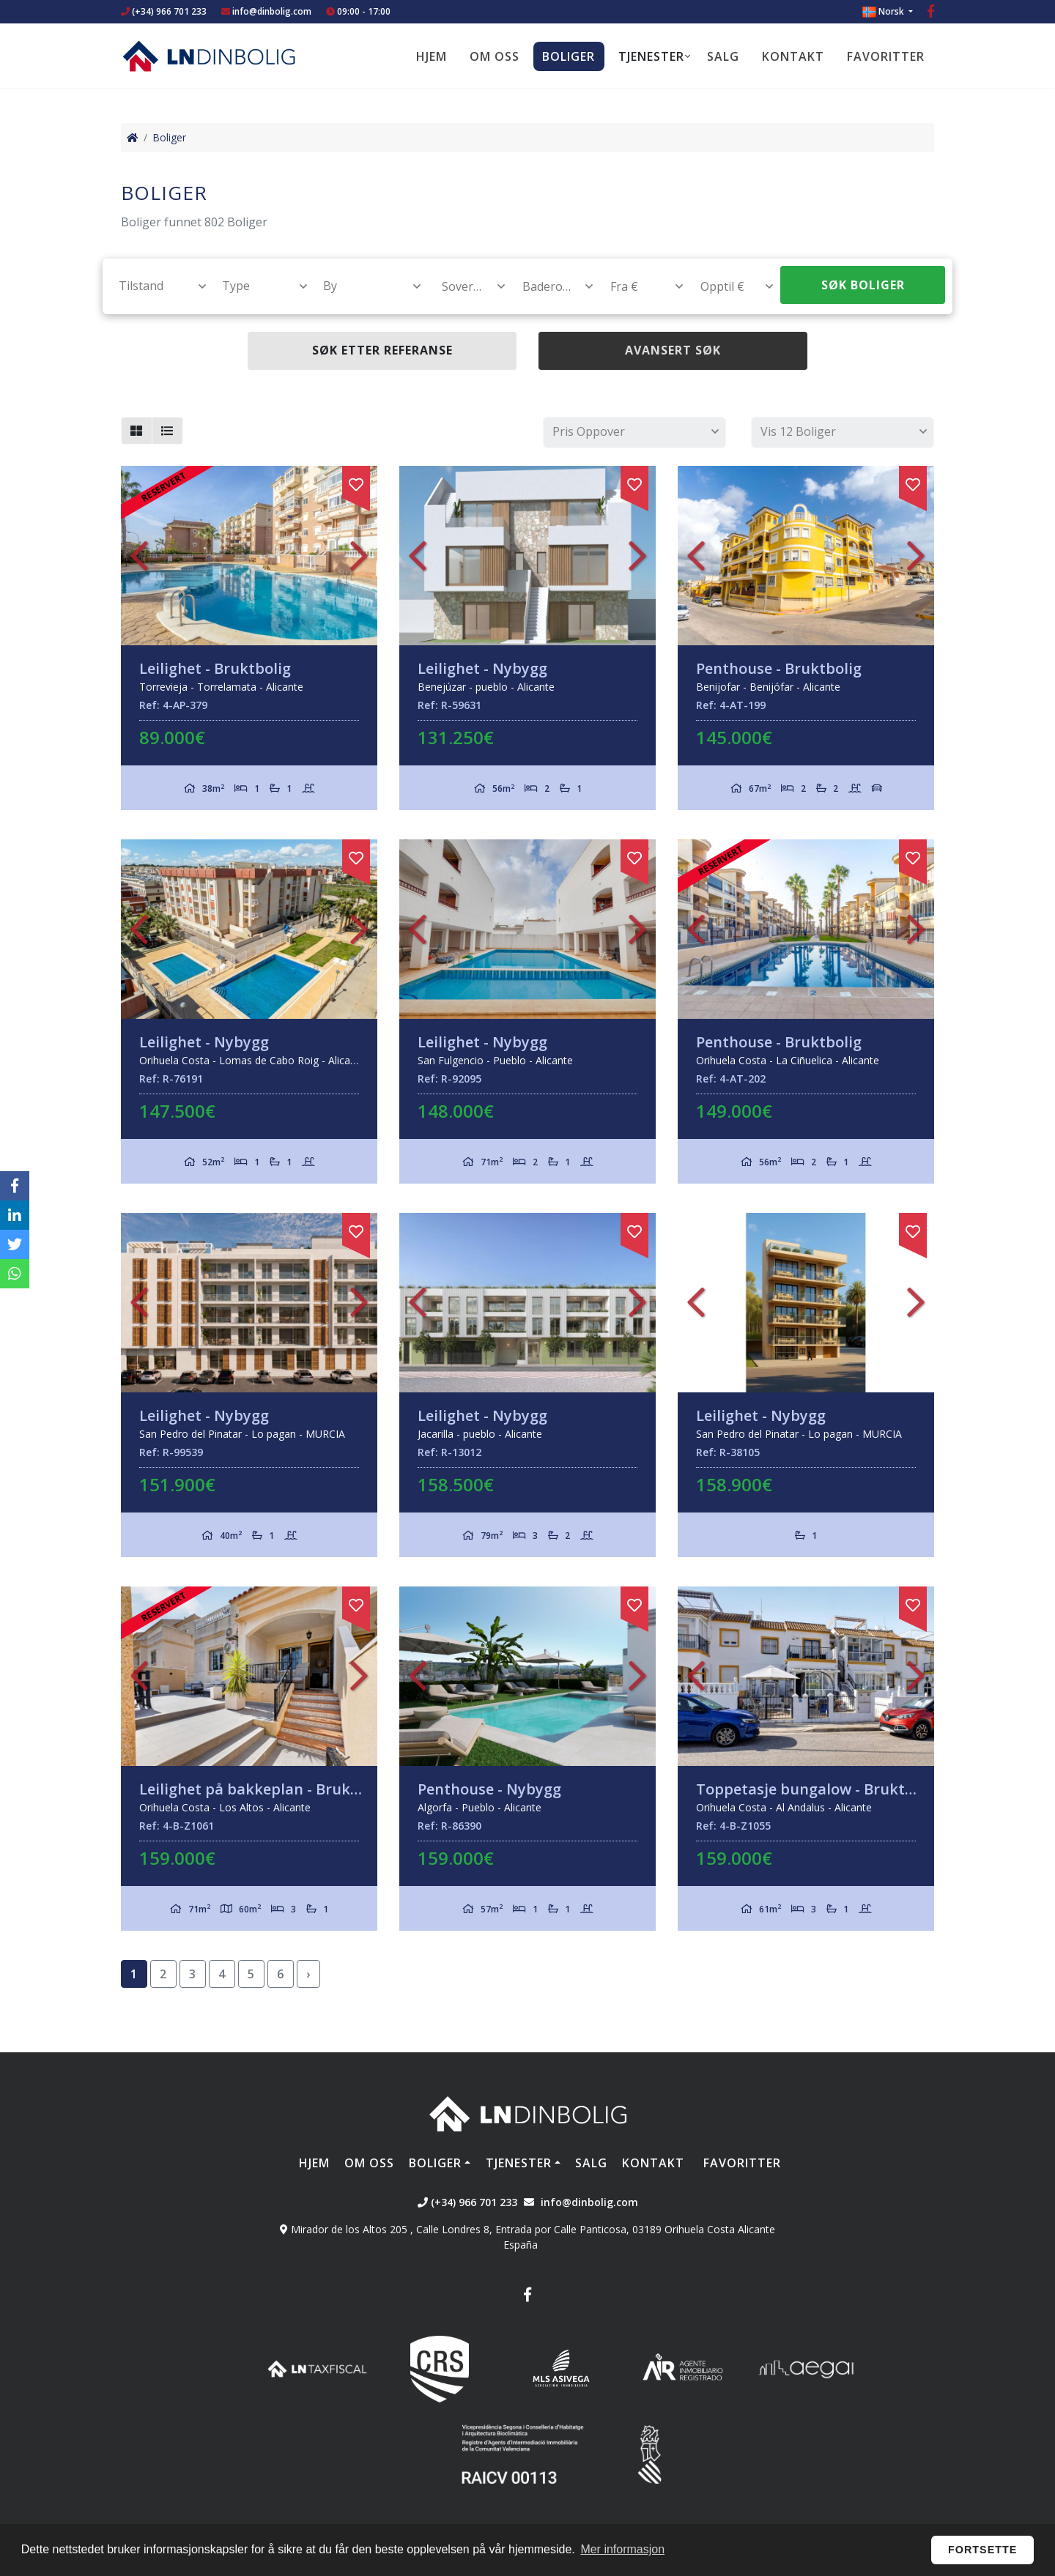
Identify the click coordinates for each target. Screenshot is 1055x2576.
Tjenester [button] (651, 56)
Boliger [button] (568, 56)
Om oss (494, 56)
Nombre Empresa (209, 55)
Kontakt (793, 56)
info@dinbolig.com (271, 11)
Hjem (431, 56)
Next (359, 555)
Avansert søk (673, 350)
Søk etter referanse (382, 350)
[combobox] (154, 286)
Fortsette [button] (983, 2549)
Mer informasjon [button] (622, 2549)
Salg (723, 56)
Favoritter (886, 56)
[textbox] (155, 285)
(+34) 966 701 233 (164, 11)
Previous (139, 555)
